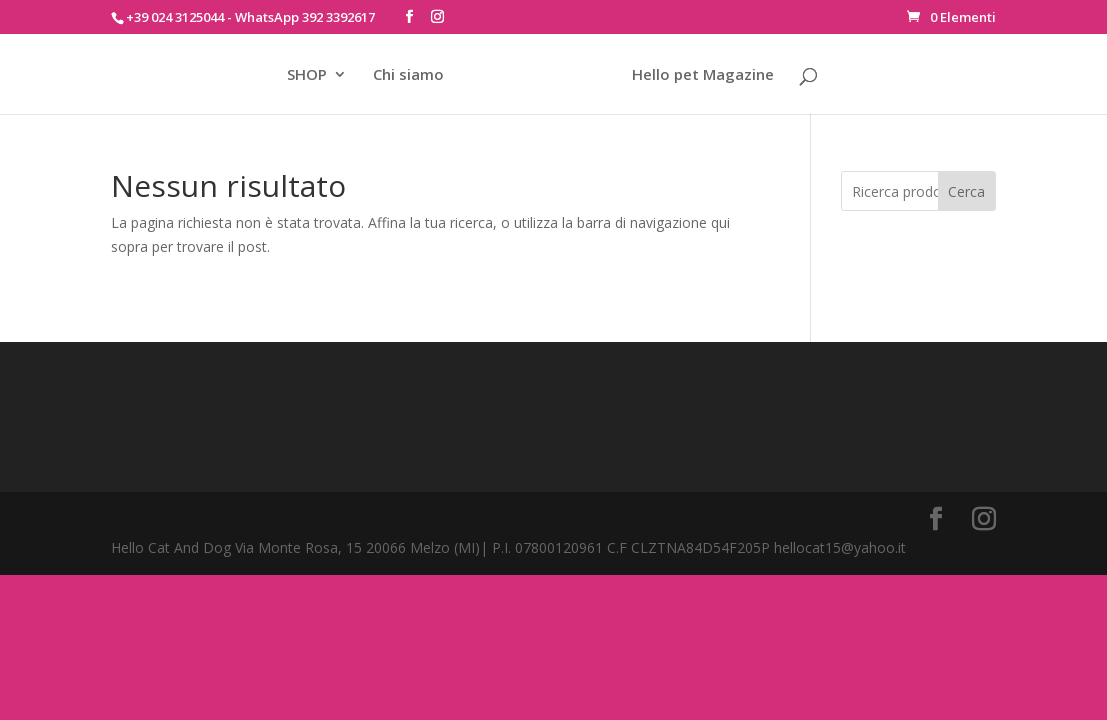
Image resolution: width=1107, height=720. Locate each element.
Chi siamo (408, 75)
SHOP (307, 75)
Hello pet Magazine (703, 75)
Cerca (966, 191)
